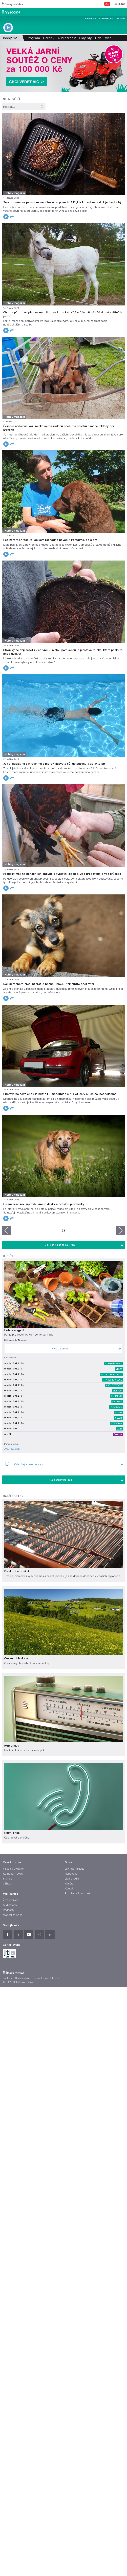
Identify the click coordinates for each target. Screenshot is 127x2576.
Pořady (48, 38)
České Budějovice (111, 1374)
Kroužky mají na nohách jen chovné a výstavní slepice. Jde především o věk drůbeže (62, 873)
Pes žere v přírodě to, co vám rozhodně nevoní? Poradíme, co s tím (50, 539)
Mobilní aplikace (13, 1915)
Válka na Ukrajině (13, 1868)
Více (110, 38)
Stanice (7, 1878)
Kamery (121, 18)
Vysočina (116, 1423)
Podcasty (9, 1910)
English (56, 1978)
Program (90, 18)
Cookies (7, 1978)
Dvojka (118, 1434)
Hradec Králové (112, 1380)
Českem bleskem (16, 1658)
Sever (118, 1418)
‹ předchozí (6, 1230)
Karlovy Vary (114, 1385)
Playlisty (85, 38)
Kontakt (69, 1888)
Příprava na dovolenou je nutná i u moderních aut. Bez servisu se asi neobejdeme (60, 1094)
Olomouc (116, 1396)
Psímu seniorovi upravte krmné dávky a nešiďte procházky (43, 1204)
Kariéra (69, 1883)
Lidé (98, 38)
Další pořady (13, 1496)
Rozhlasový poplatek (77, 1893)
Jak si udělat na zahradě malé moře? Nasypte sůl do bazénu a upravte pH (54, 763)
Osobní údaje (22, 1978)
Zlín (119, 1429)
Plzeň (118, 1412)
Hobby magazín (14, 1330)
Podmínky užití (41, 1978)
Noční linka (12, 1832)
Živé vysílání (10, 1900)
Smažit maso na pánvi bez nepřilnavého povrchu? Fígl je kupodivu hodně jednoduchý (62, 202)
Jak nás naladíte (75, 1868)
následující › (120, 1230)
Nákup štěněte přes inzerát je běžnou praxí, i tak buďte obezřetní (48, 984)
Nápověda (71, 1873)
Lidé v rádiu (72, 1878)
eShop (7, 1883)
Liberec (117, 1391)
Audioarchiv (106, 18)
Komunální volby (13, 1873)
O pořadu (10, 1256)
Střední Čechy (113, 1363)
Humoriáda (11, 1745)
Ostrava (117, 1401)
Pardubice (116, 1407)
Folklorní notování (16, 1571)
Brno (119, 1369)
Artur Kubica (12, 1448)
